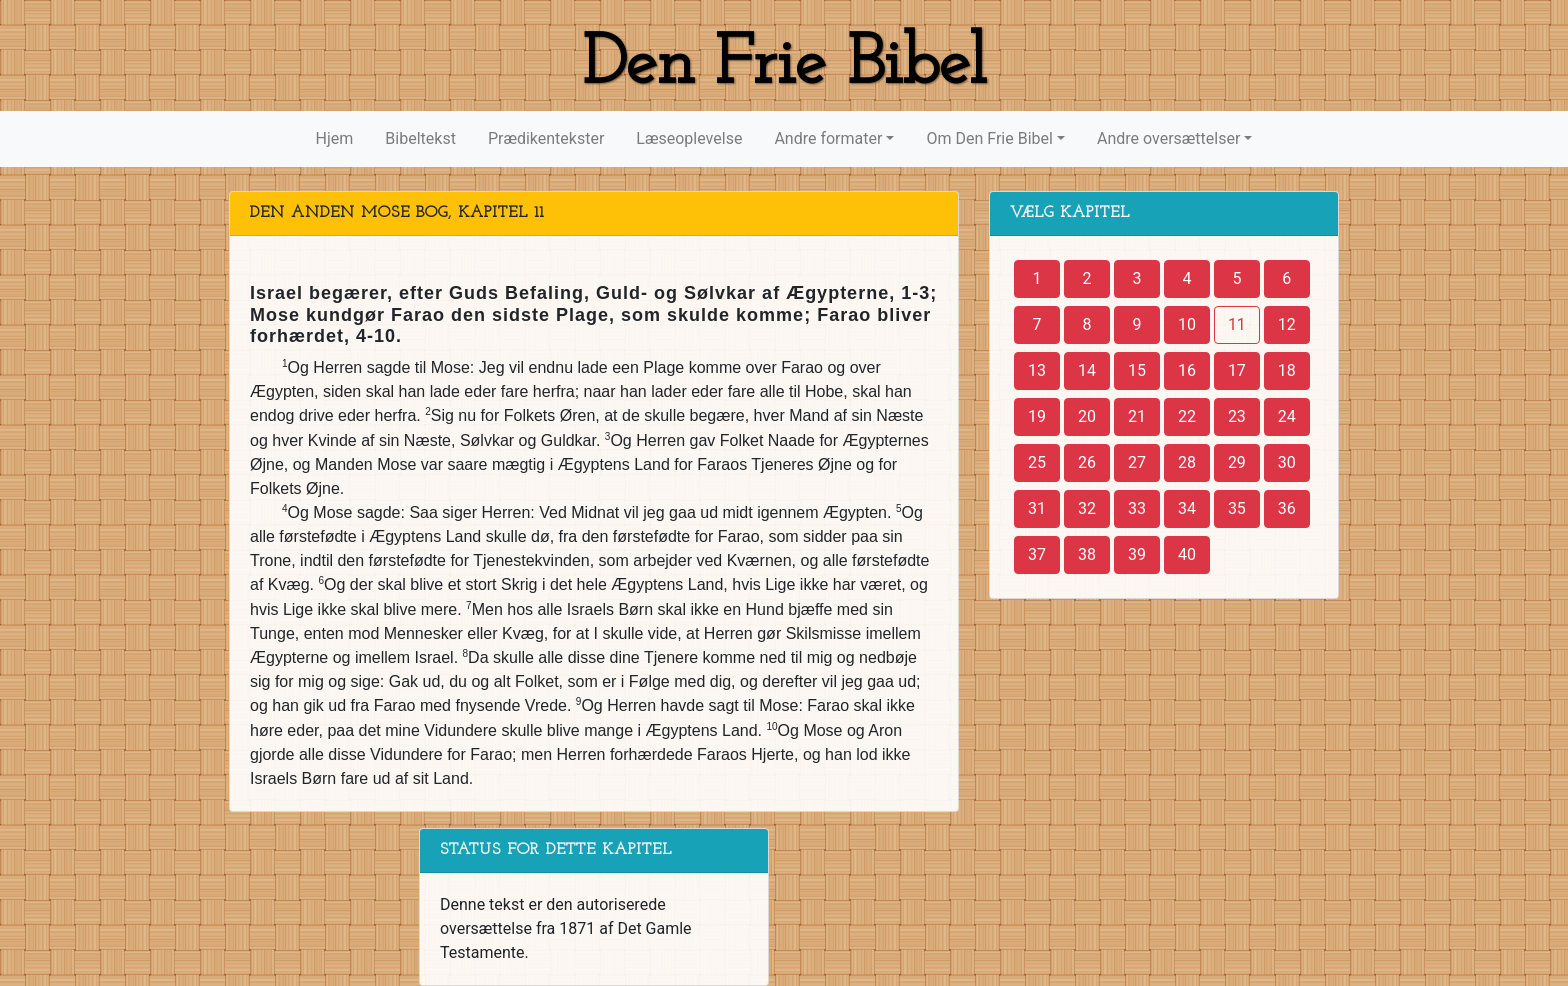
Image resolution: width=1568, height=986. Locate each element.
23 (1237, 416)
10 (1187, 324)
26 (1087, 462)
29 (1237, 462)
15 (1137, 370)
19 (1037, 416)
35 (1237, 508)
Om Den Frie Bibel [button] (989, 138)
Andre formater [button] (828, 138)
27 (1137, 462)
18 (1287, 370)
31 (1037, 508)
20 (1087, 416)
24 (1287, 416)
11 (1237, 324)
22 (1187, 416)
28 (1187, 462)
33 (1137, 508)
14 (1087, 370)
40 (1187, 554)
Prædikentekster (546, 138)
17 (1237, 370)
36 (1287, 508)
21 (1137, 416)
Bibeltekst (420, 138)
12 (1287, 324)
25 (1037, 462)
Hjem (335, 138)
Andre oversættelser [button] (1168, 138)
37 (1037, 554)
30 (1287, 462)
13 (1037, 370)
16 (1187, 370)
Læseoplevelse (689, 138)
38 (1087, 554)
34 (1187, 508)
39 (1137, 554)
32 (1087, 508)
